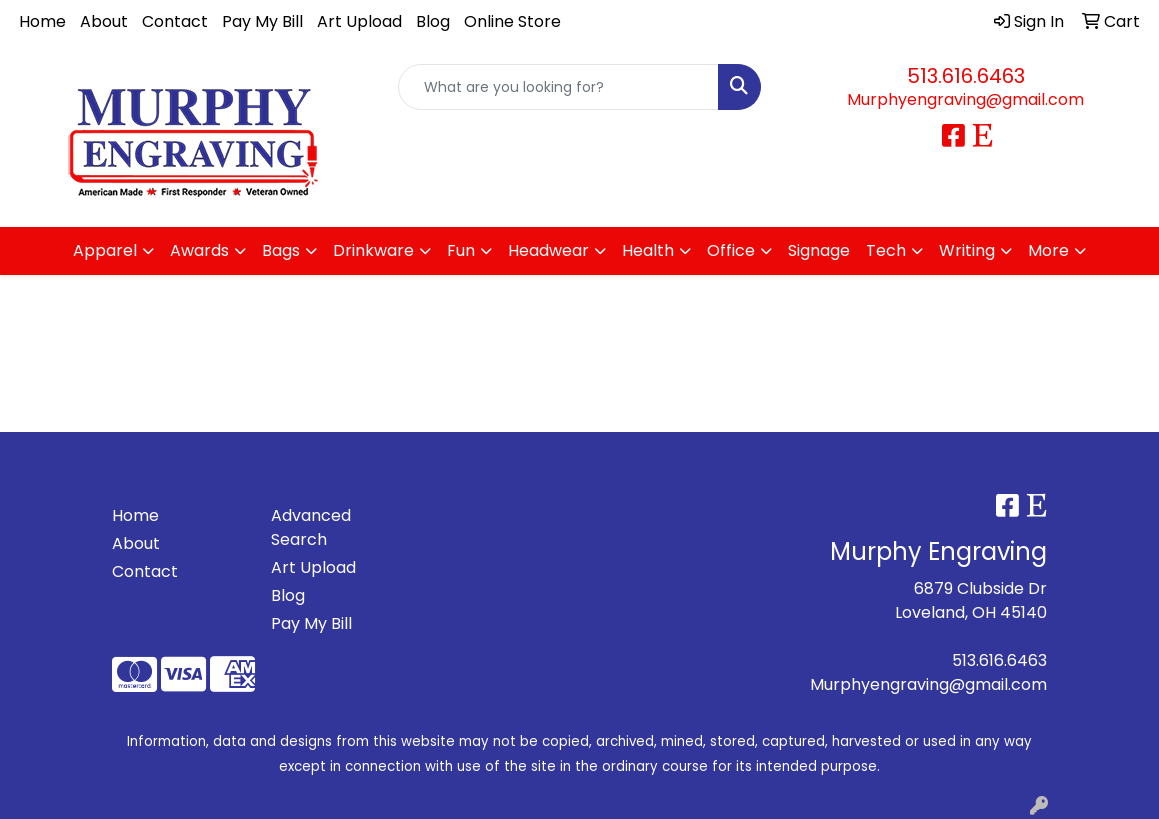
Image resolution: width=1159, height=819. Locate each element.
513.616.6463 (966, 76)
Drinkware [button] (373, 250)
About (104, 21)
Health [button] (648, 250)
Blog (433, 21)
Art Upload (359, 21)
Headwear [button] (548, 250)
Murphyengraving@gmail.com (965, 99)
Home (42, 21)
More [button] (1048, 250)
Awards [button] (199, 250)
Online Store (512, 21)
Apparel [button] (105, 250)
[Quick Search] (558, 87)
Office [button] (731, 250)
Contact (175, 21)
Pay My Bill (262, 21)
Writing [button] (967, 250)
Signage (819, 250)
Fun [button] (461, 250)
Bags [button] (281, 250)
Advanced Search (311, 527)
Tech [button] (886, 250)
